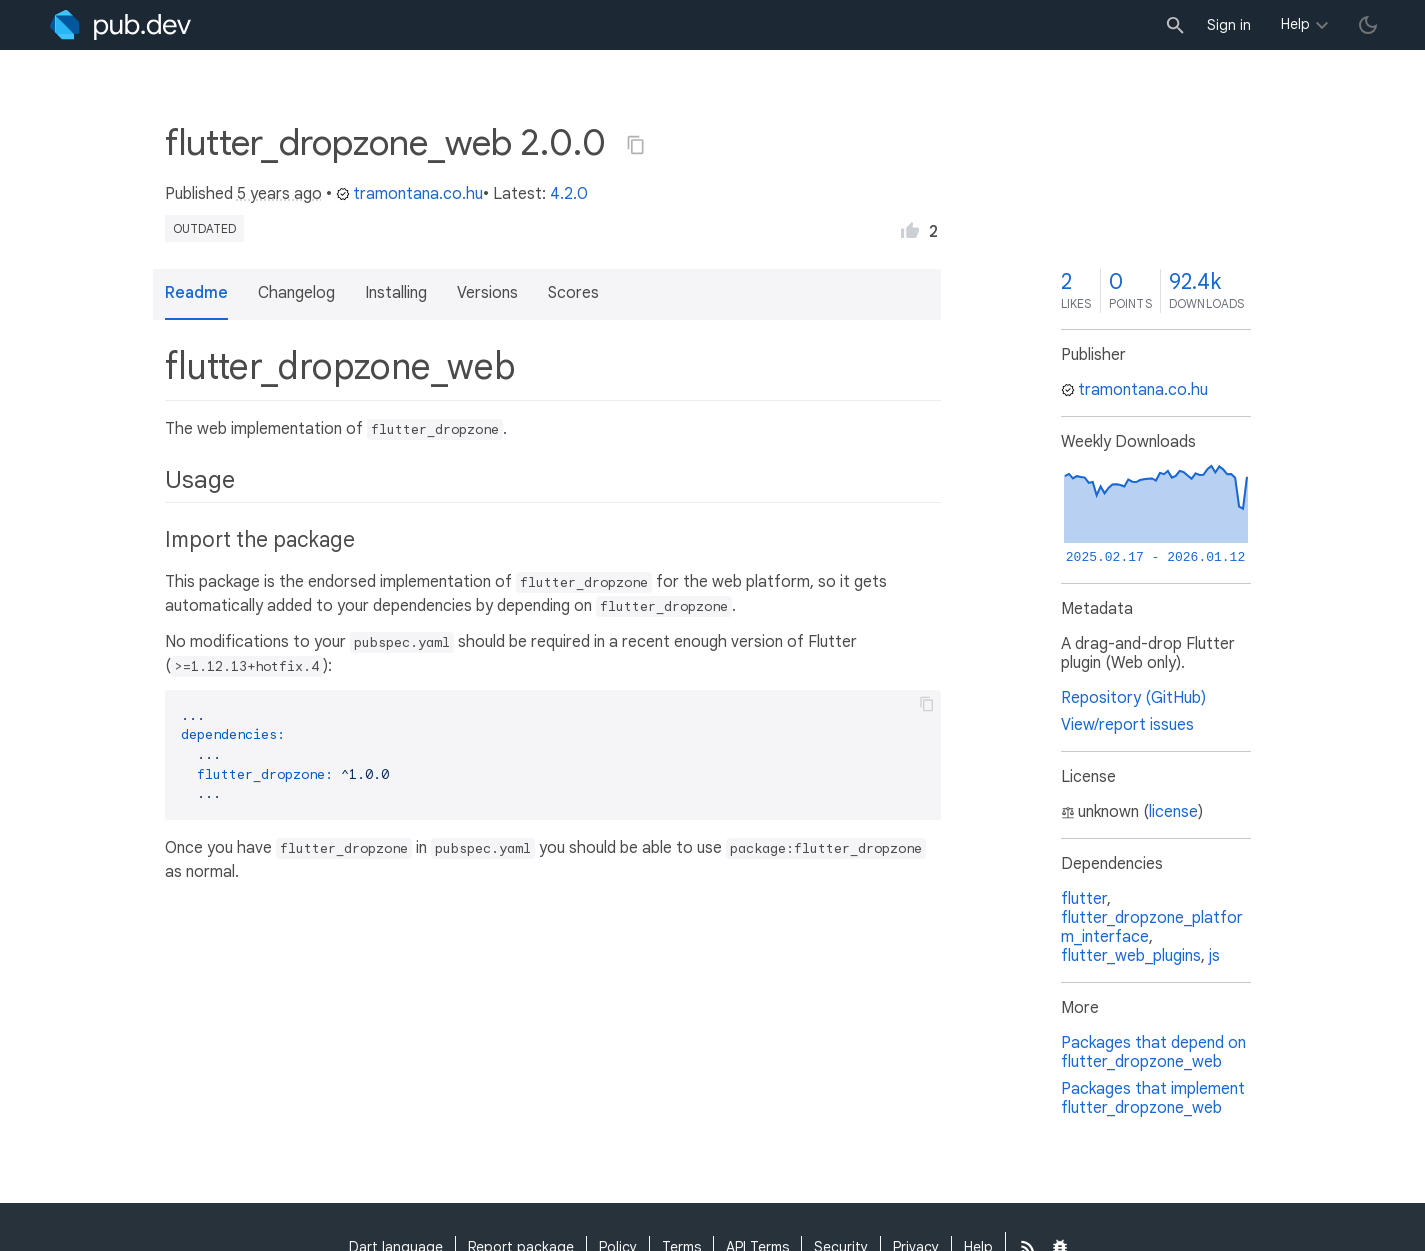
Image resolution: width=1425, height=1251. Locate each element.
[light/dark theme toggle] (1368, 25)
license (1173, 812)
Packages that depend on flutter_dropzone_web (1153, 1052)
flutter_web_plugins (1131, 956)
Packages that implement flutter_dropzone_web (1153, 1098)
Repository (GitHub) (1133, 698)
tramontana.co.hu (409, 194)
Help (1295, 24)
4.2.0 (569, 194)
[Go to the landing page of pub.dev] (120, 25)
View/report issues (1127, 725)
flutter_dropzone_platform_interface (1152, 927)
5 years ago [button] (279, 194)
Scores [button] (573, 293)
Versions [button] (487, 293)
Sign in (1229, 25)
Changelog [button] (296, 293)
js (1214, 956)
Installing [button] (396, 293)
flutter (1084, 899)
